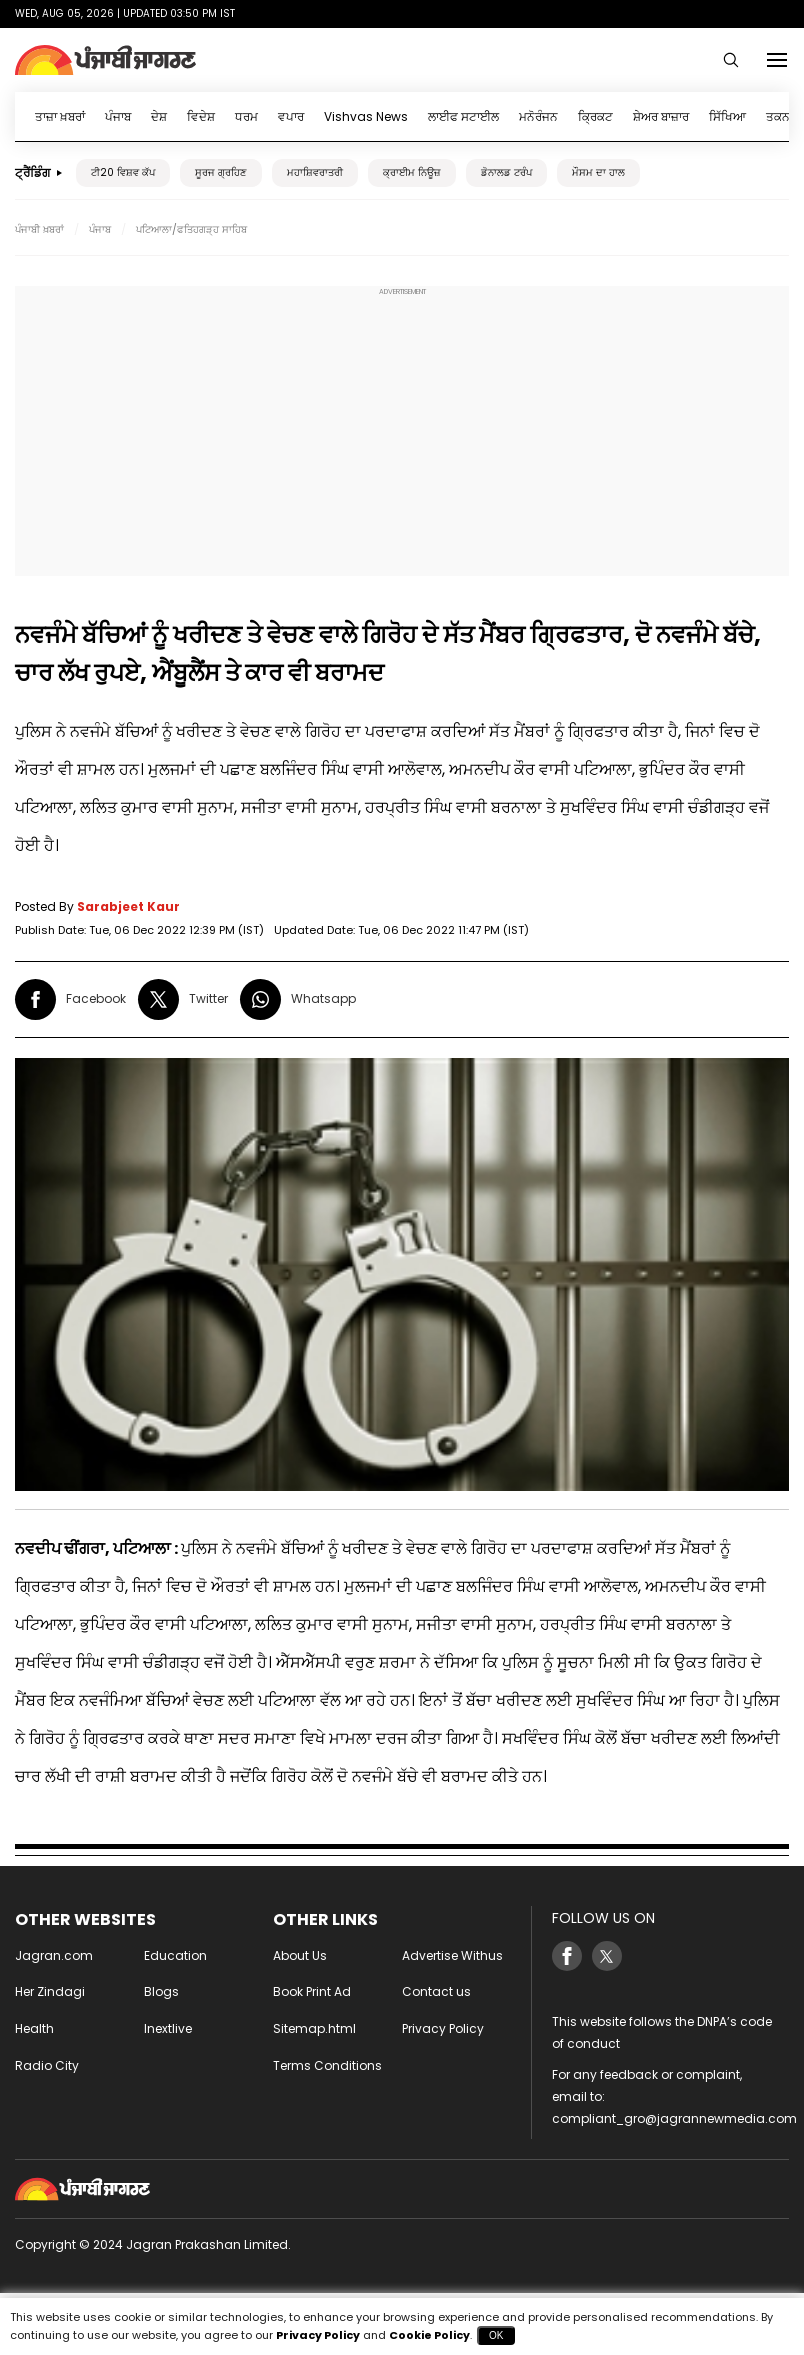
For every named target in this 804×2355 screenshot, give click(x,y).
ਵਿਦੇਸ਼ (201, 116)
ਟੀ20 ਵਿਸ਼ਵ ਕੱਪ (123, 172)
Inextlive (168, 2028)
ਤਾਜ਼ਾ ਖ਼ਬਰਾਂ (60, 116)
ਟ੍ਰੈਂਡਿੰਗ (32, 172)
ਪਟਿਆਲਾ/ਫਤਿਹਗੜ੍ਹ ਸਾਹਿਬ (191, 229)
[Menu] (777, 60)
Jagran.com (54, 1955)
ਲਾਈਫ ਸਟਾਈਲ (463, 116)
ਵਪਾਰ (291, 116)
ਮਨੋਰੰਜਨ (538, 116)
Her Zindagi (50, 1991)
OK (496, 2335)
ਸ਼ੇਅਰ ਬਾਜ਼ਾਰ (661, 116)
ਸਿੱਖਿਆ (727, 116)
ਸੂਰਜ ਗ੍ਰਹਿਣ (221, 172)
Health (34, 2028)
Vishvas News (366, 116)
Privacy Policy (443, 2028)
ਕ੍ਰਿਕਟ (595, 116)
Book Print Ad (312, 1991)
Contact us (436, 1991)
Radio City (47, 2065)
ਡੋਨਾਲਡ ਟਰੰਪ (506, 172)
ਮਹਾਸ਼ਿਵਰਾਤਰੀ (315, 172)
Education (175, 1955)
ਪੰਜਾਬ (118, 116)
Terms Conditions (327, 2065)
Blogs (161, 1991)
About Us (300, 1955)
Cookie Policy (429, 2335)
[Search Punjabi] (731, 60)
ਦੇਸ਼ (159, 116)
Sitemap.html (314, 2028)
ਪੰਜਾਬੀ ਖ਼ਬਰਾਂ (39, 229)
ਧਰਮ (246, 116)
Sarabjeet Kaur (128, 906)
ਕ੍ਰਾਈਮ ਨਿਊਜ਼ (412, 172)
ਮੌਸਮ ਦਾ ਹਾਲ (598, 172)
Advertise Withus (452, 1955)
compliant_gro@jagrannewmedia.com (674, 2118)
